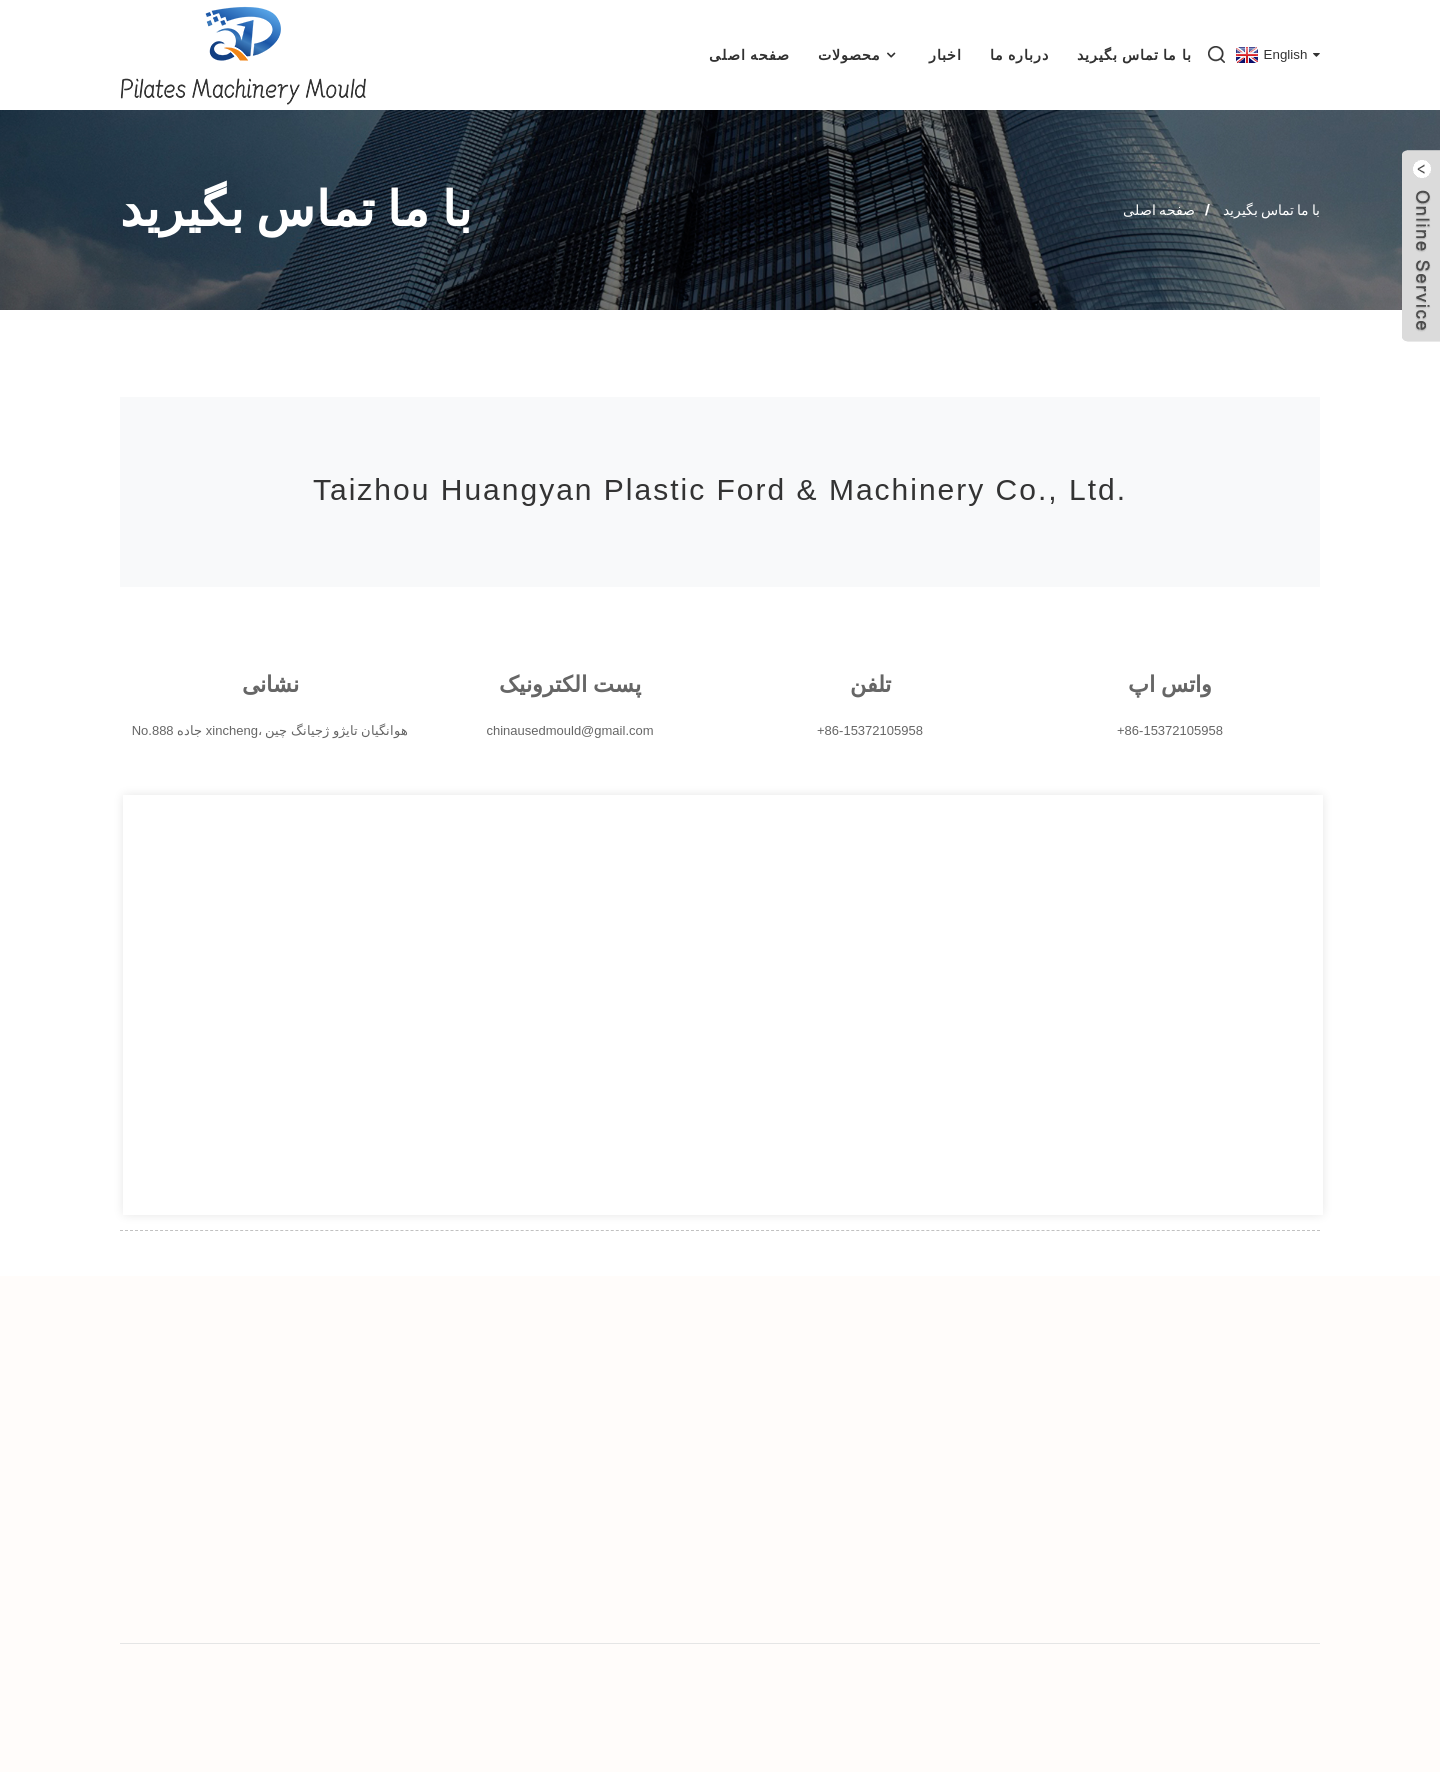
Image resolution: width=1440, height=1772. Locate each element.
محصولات (859, 55)
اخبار (945, 55)
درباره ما (1019, 55)
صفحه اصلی (749, 55)
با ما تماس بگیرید (1134, 55)
